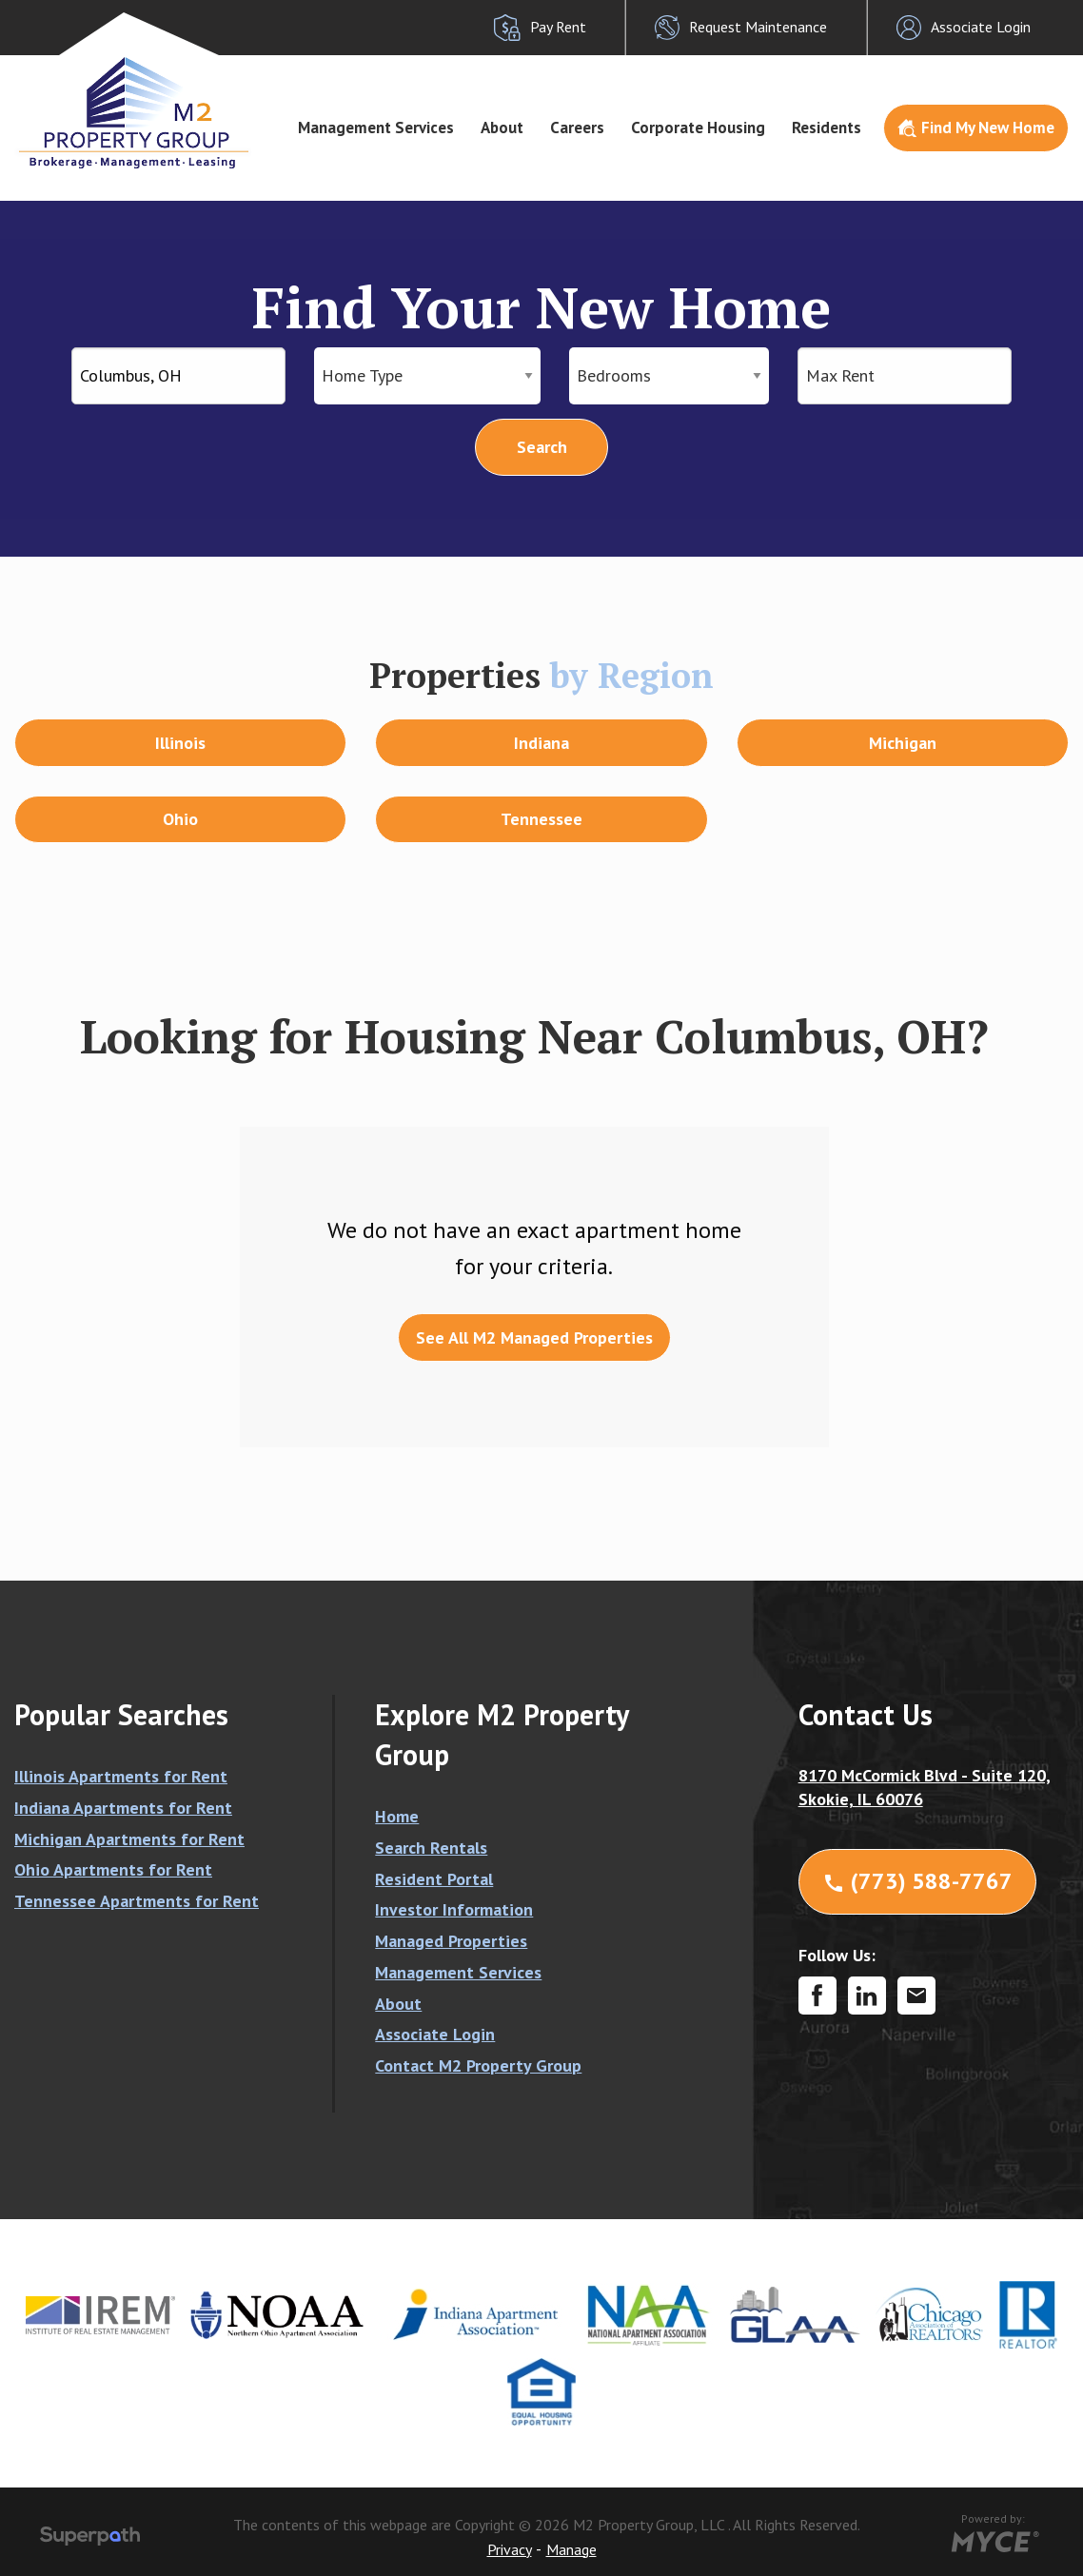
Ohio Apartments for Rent (113, 1869)
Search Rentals (431, 1847)
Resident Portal (434, 1879)
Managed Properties (451, 1941)
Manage (571, 2549)
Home (397, 1816)
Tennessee (541, 819)
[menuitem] (376, 128)
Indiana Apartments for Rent (123, 1808)
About (502, 127)
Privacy (509, 2549)
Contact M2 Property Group (478, 2065)
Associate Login (435, 2034)
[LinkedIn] (867, 1995)
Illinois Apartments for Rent (120, 1776)
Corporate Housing (698, 127)
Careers (577, 127)
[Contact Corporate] (916, 1995)
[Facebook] (817, 1995)
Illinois (180, 743)
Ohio (180, 819)
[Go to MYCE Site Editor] (993, 2538)
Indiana (541, 743)
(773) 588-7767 (917, 1881)
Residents (826, 127)
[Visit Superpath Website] (90, 2539)
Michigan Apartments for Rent (129, 1839)
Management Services (376, 127)
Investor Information (454, 1909)
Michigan (902, 743)
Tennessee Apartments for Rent (136, 1901)
